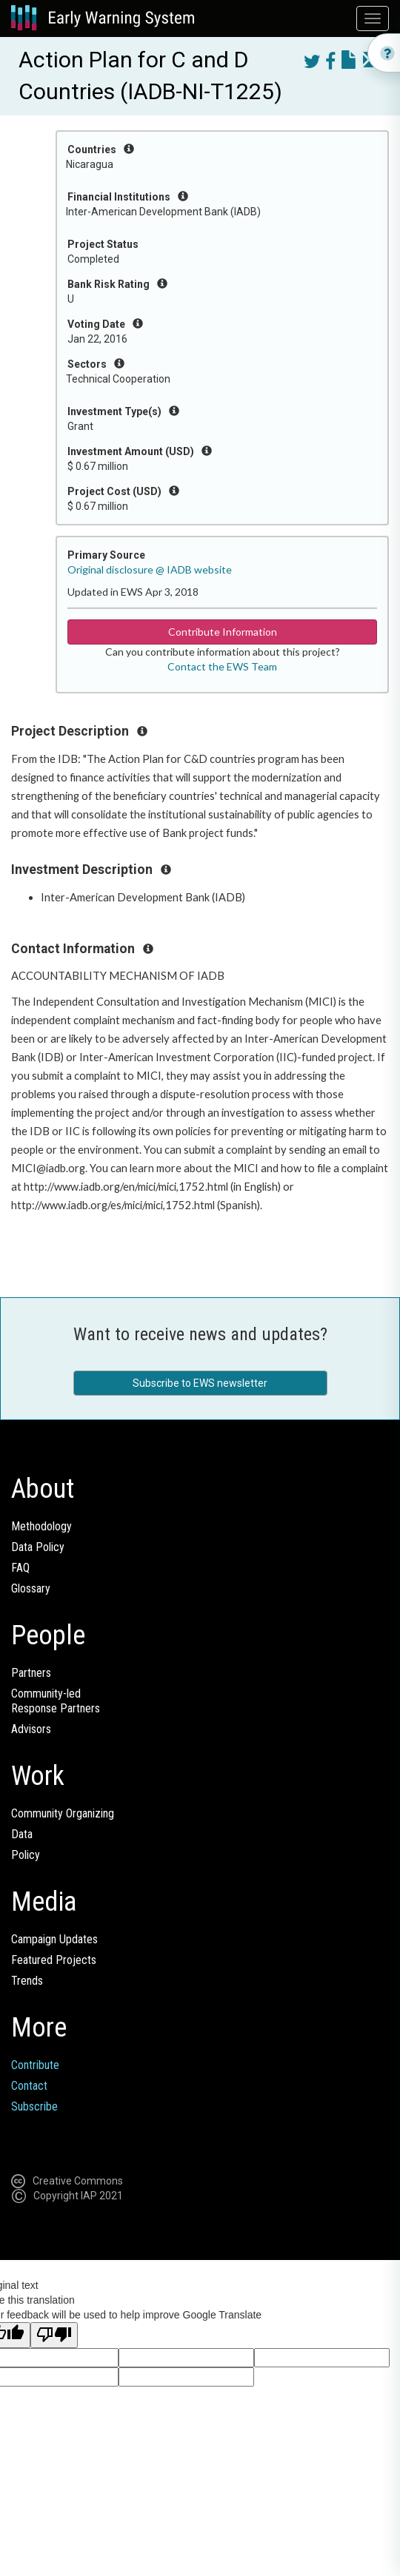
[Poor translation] (54, 2335)
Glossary (30, 1588)
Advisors (31, 1729)
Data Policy (37, 1547)
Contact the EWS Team (222, 666)
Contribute (35, 2065)
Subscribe (34, 2106)
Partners (31, 1673)
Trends (27, 1981)
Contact (29, 2086)
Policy (25, 1855)
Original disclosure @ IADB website (149, 569)
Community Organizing (62, 1813)
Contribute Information (222, 631)
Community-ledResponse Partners (55, 1700)
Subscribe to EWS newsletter (200, 1383)
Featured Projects (53, 1960)
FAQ (20, 1568)
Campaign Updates (54, 1939)
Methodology (41, 1526)
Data (22, 1834)
